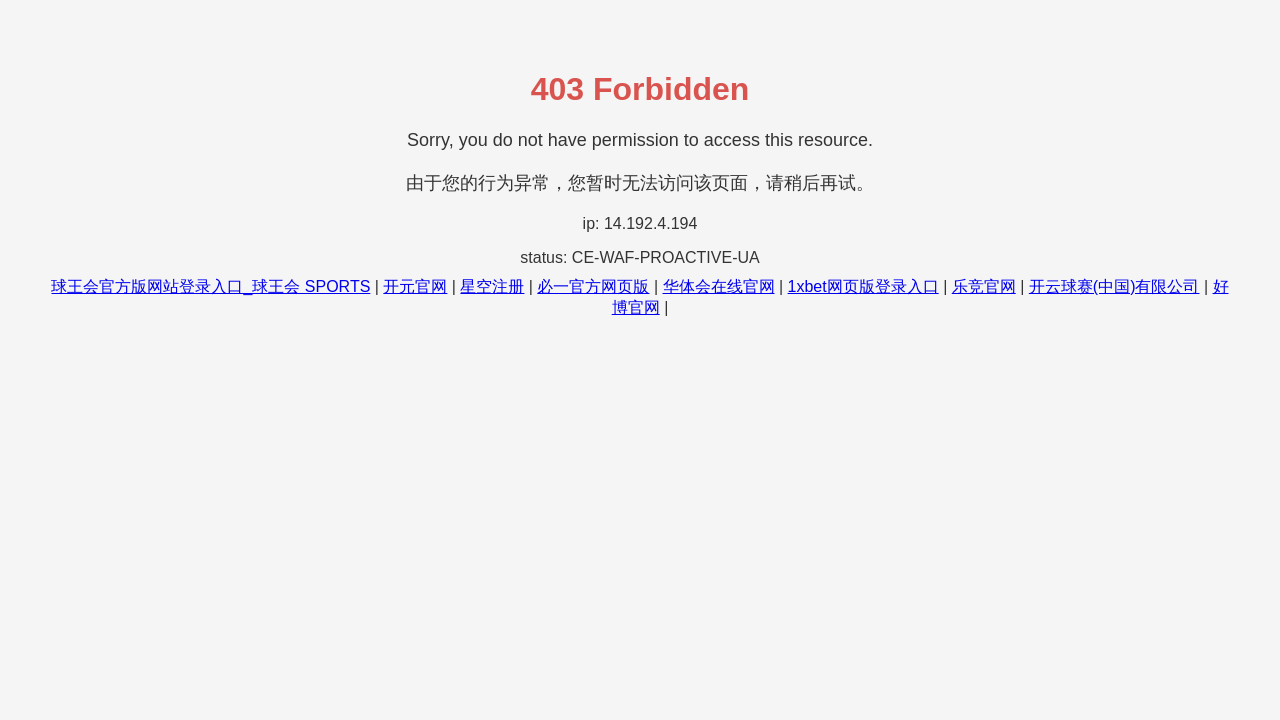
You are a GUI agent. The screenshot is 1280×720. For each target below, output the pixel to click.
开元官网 (415, 286)
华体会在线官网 (719, 286)
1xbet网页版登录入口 (863, 286)
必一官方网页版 (593, 286)
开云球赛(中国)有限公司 (1114, 286)
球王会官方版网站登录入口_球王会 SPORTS (210, 286)
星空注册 (492, 286)
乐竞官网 (984, 286)
